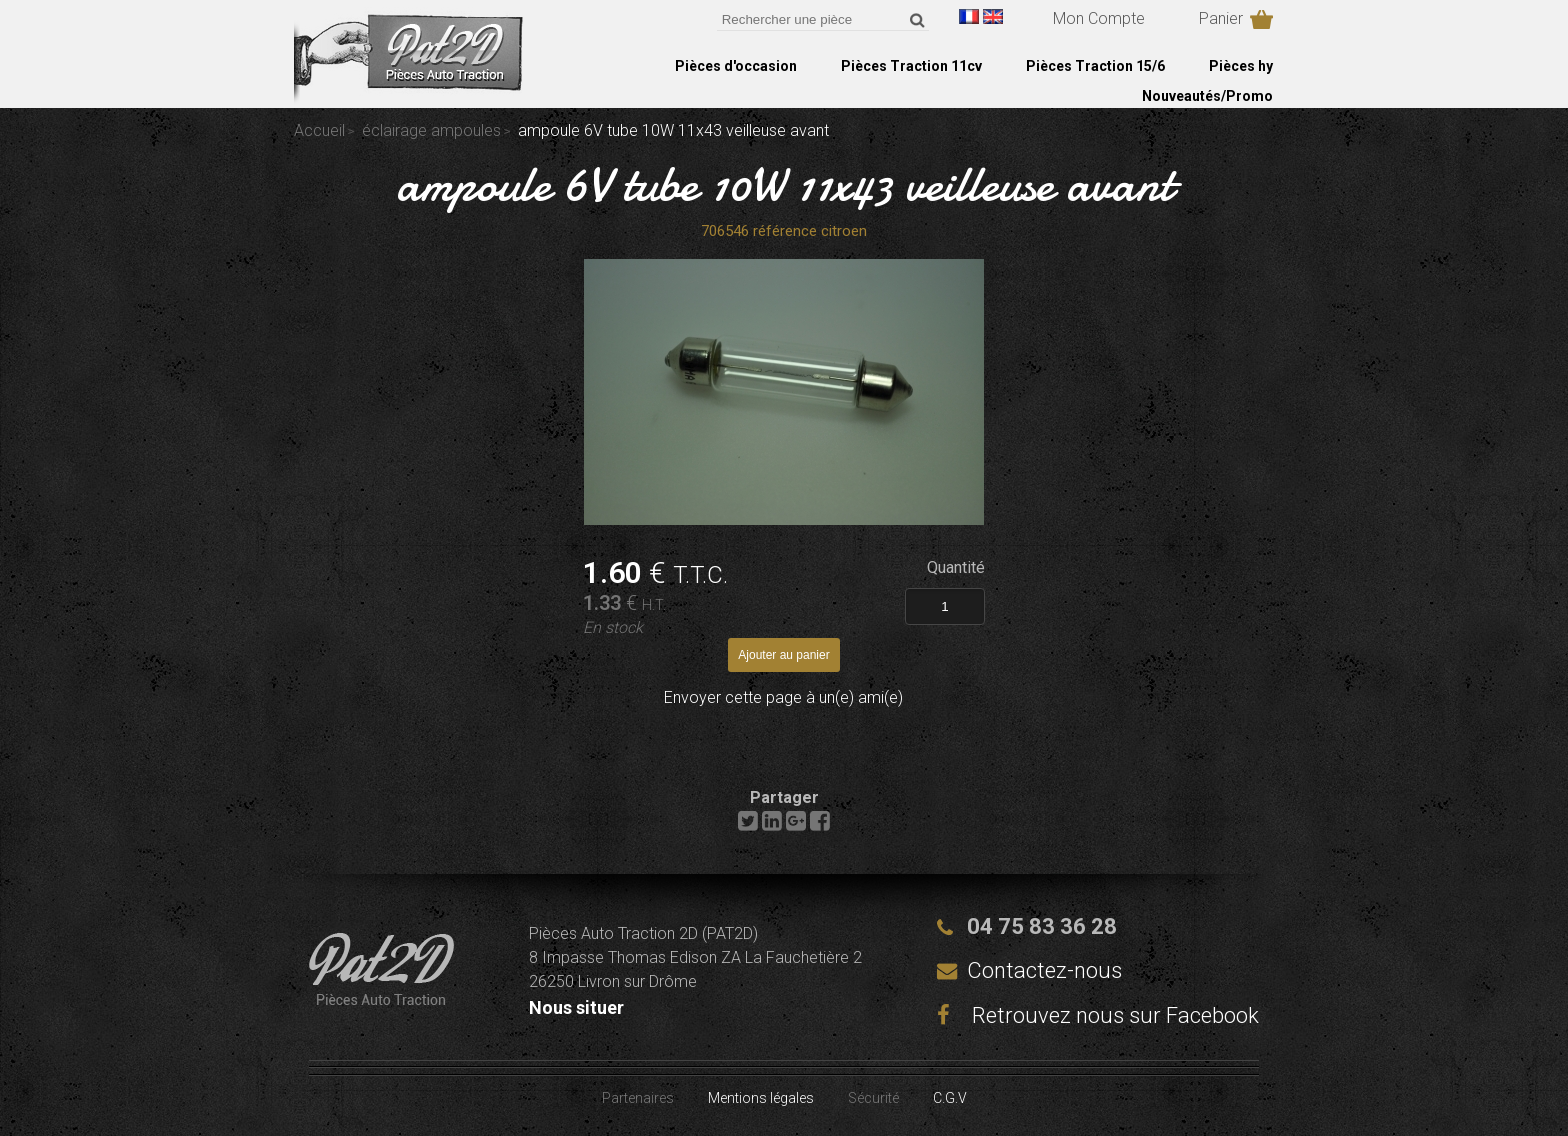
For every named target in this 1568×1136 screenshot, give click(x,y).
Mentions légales (761, 1098)
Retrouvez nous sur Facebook (1098, 1015)
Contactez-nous (1044, 970)
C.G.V (950, 1098)
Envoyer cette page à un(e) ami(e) (783, 697)
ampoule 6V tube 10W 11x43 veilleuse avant (784, 184)
